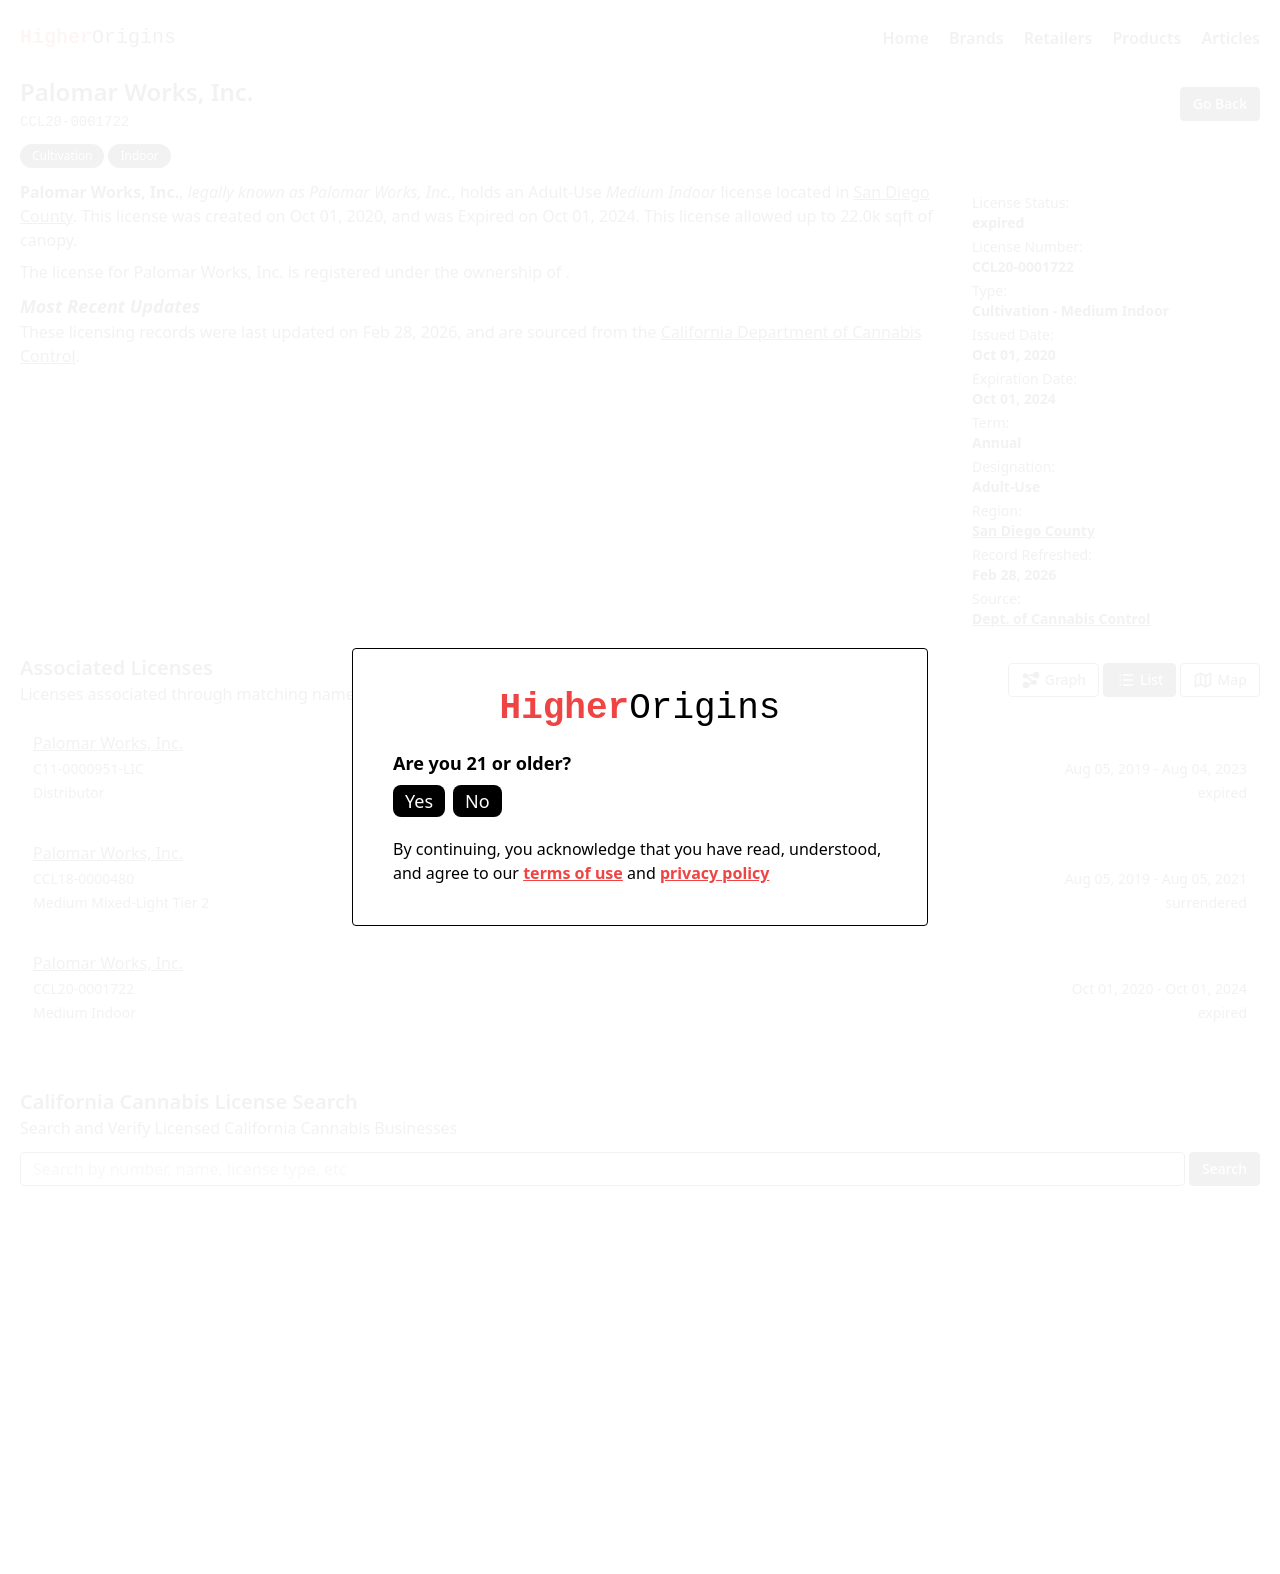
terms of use (573, 873)
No (477, 801)
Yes (419, 801)
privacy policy (714, 873)
